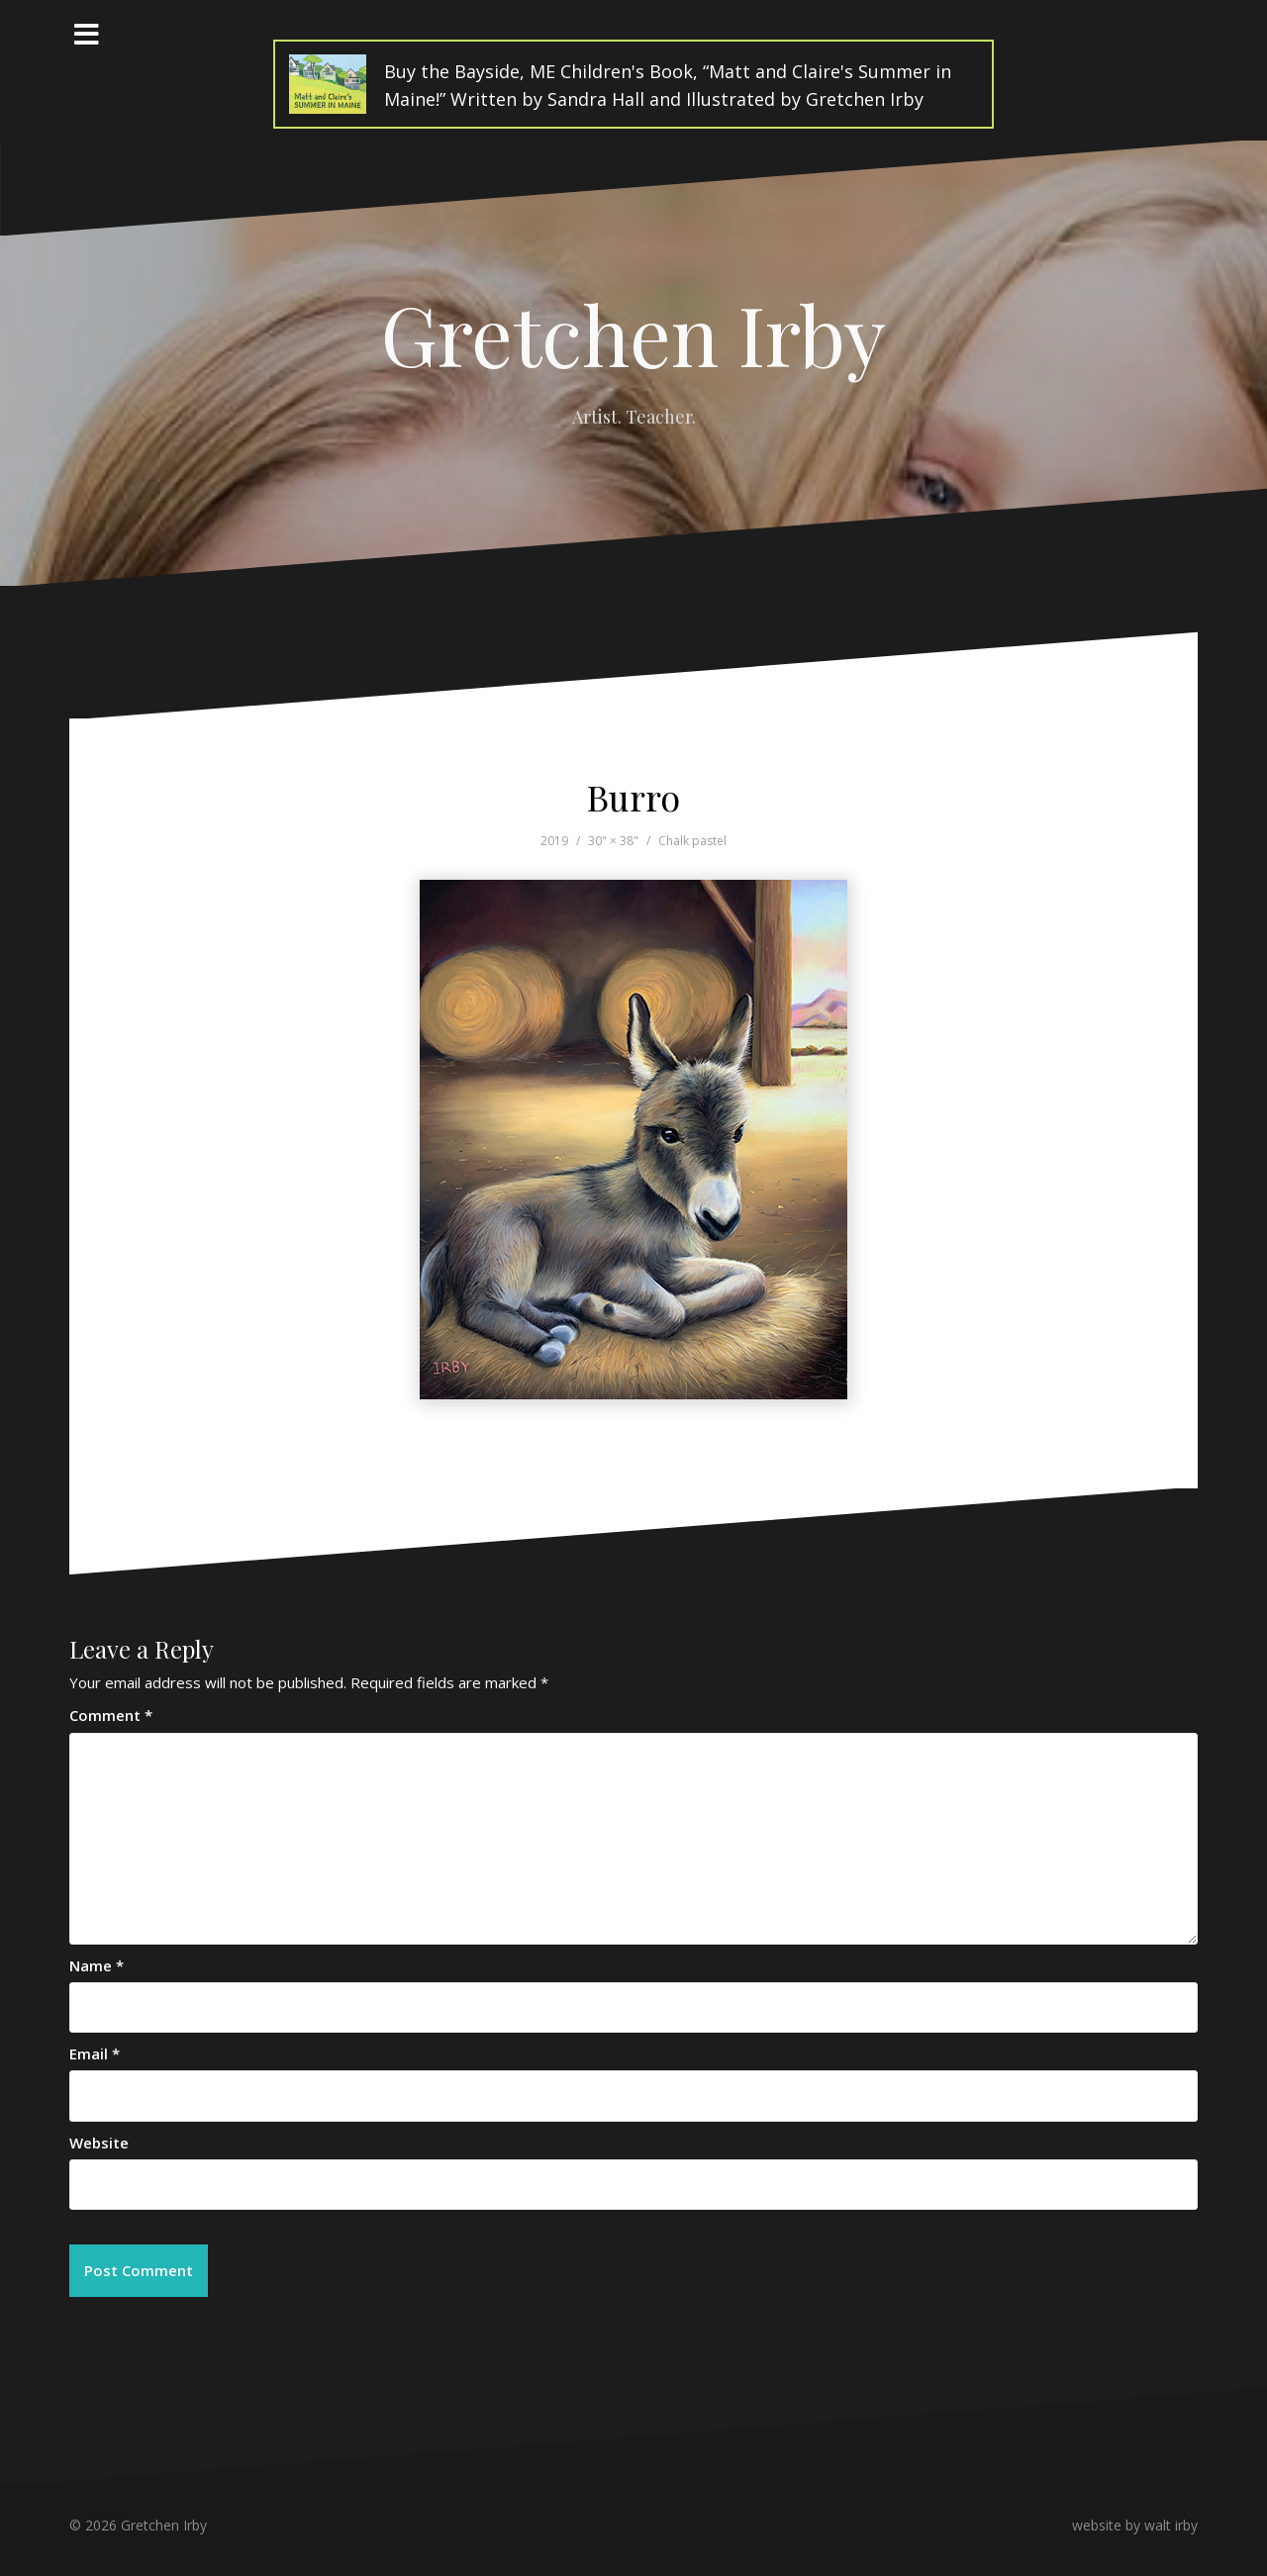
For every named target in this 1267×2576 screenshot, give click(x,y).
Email (94, 2053)
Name (96, 1965)
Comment (110, 1715)
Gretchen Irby (633, 333)
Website (99, 2142)
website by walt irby (1135, 2525)
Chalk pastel (692, 840)
